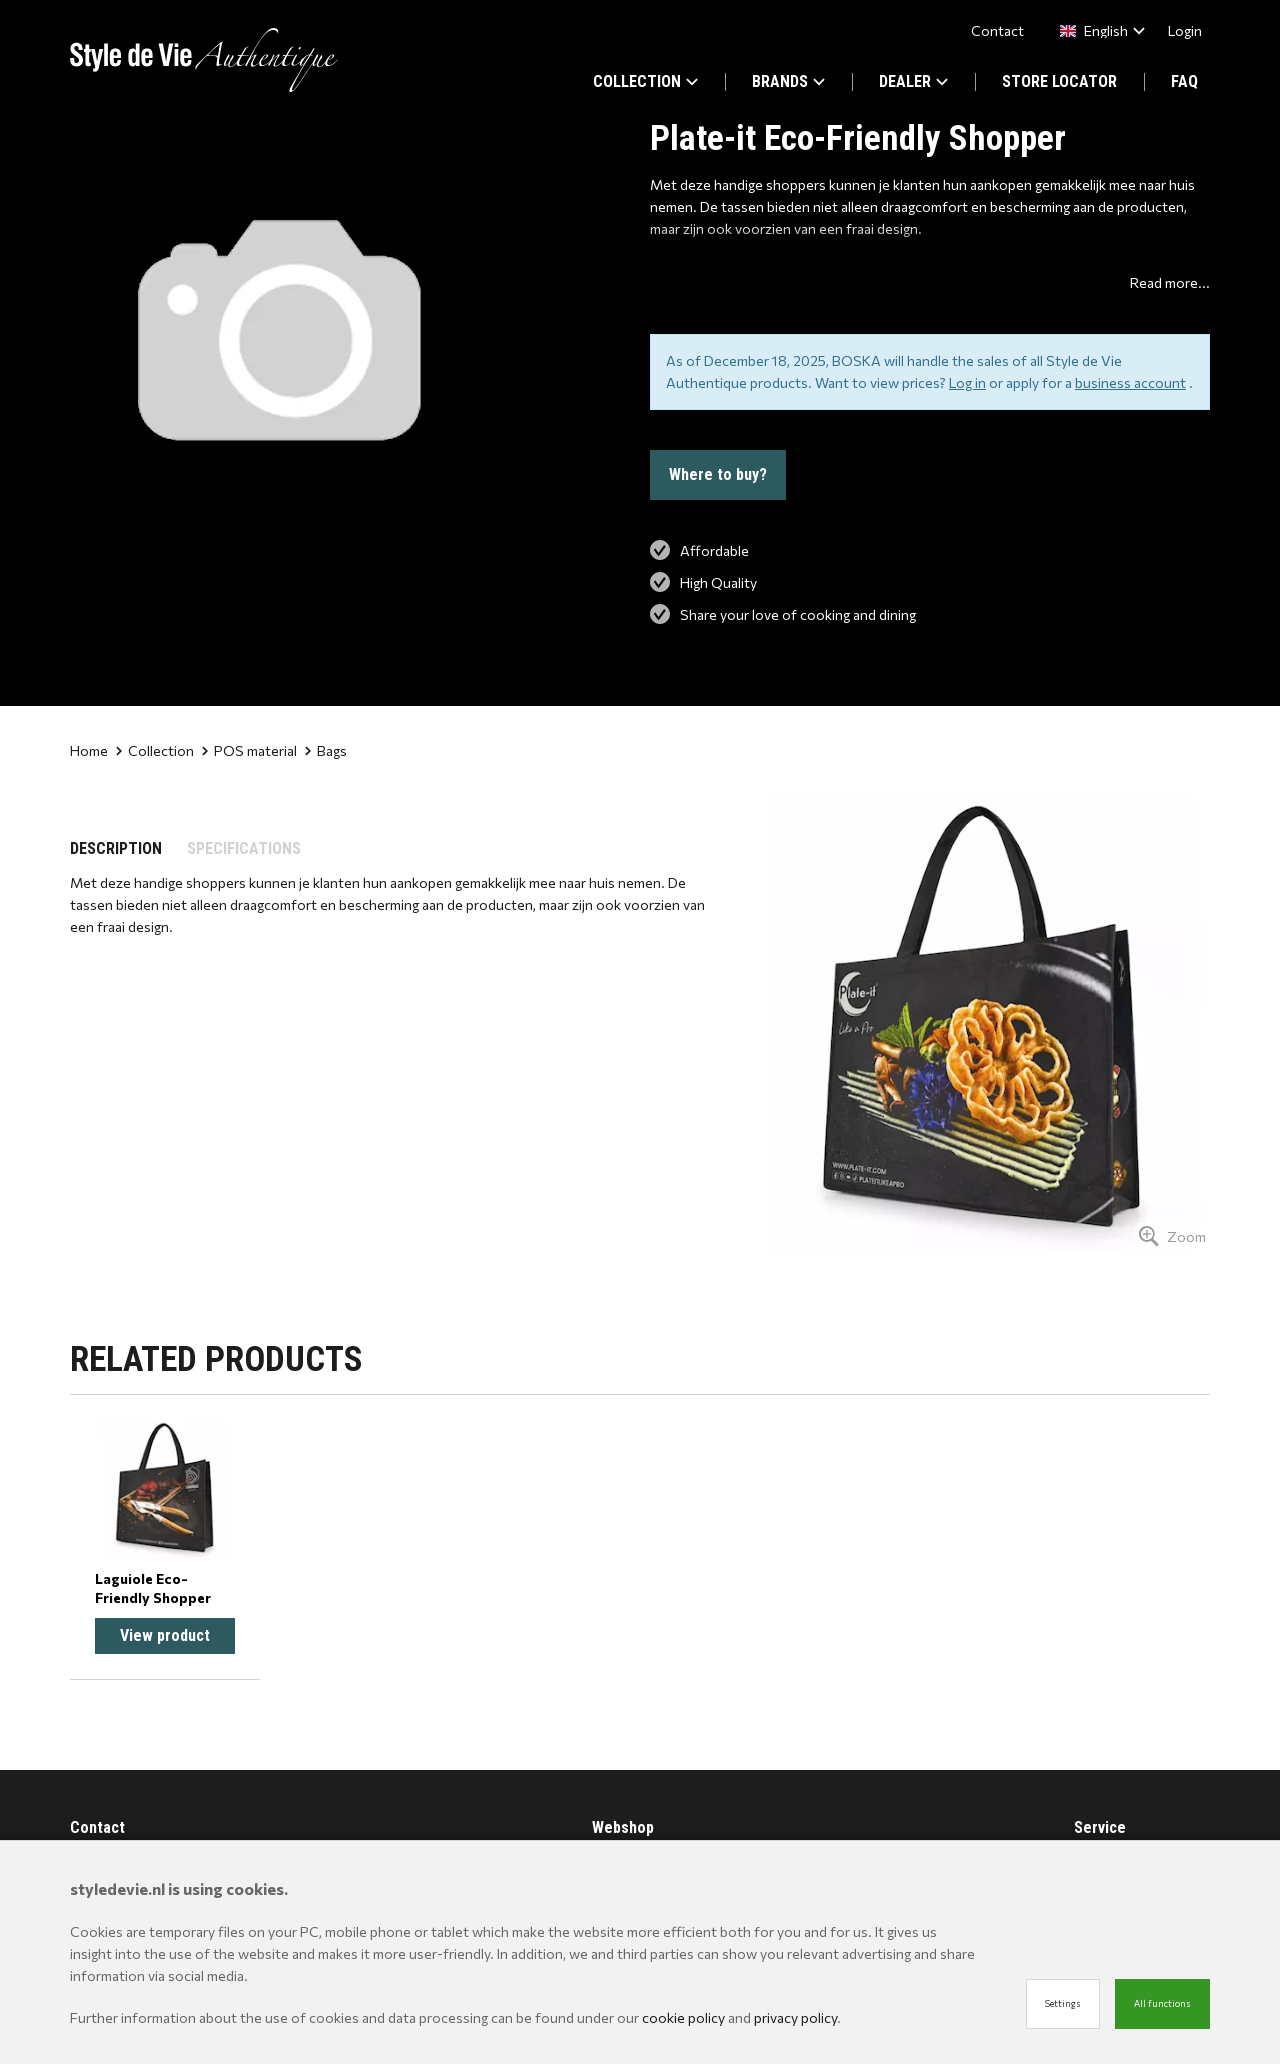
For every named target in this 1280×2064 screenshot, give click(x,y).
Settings (1063, 2003)
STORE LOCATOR (1059, 81)
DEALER (913, 81)
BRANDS (788, 81)
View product (165, 1635)
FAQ (1184, 81)
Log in (967, 382)
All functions (1162, 2003)
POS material (249, 750)
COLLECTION (645, 81)
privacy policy (795, 2017)
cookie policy (683, 2017)
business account (1130, 382)
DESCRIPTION (116, 848)
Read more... (1170, 282)
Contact (997, 30)
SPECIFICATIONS (244, 848)
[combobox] (1098, 30)
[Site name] (204, 60)
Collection (155, 750)
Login (1185, 30)
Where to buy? (718, 474)
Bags (326, 750)
